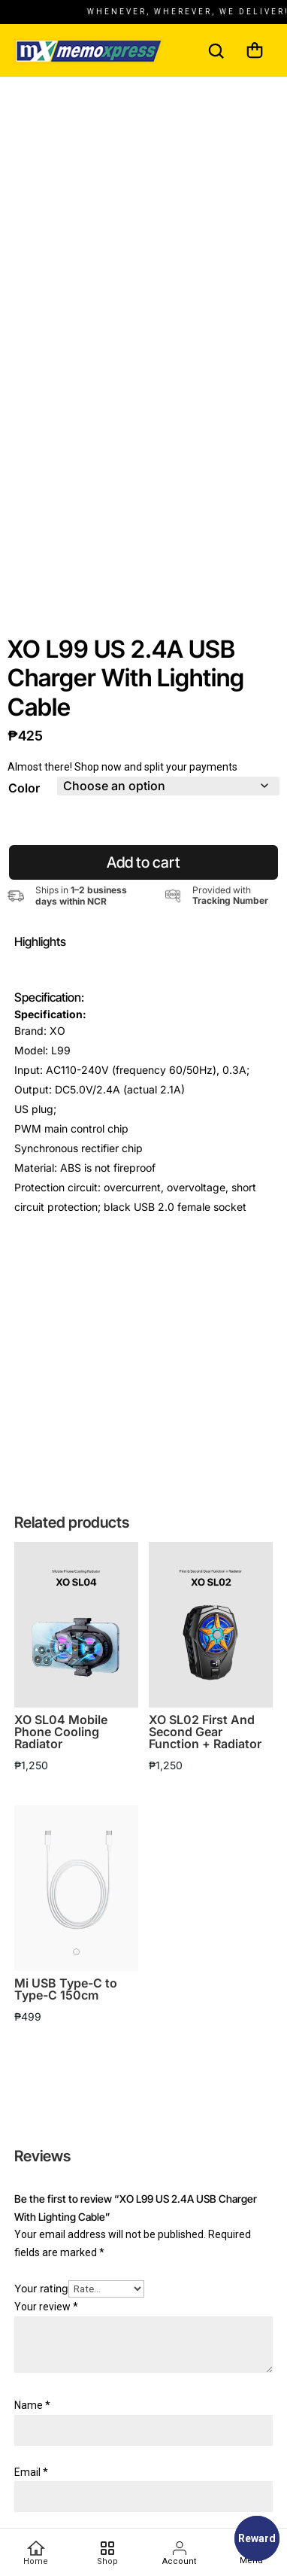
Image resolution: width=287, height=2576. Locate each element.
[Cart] (254, 50)
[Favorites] (107, 2552)
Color (24, 803)
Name (32, 2420)
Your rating (41, 2304)
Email (31, 2487)
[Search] (215, 50)
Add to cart (143, 877)
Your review (46, 2322)
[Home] (36, 2552)
